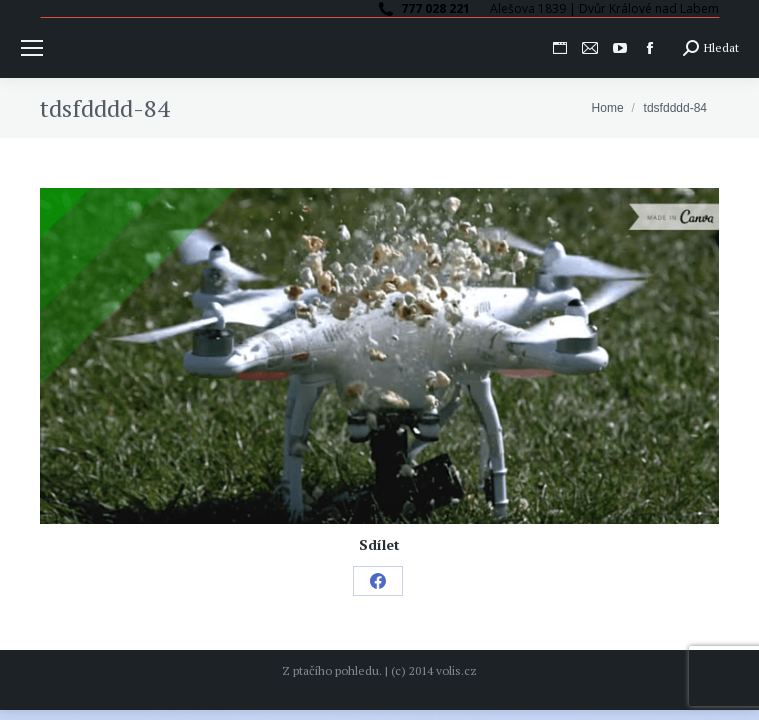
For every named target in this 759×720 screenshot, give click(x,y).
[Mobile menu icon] (32, 48)
